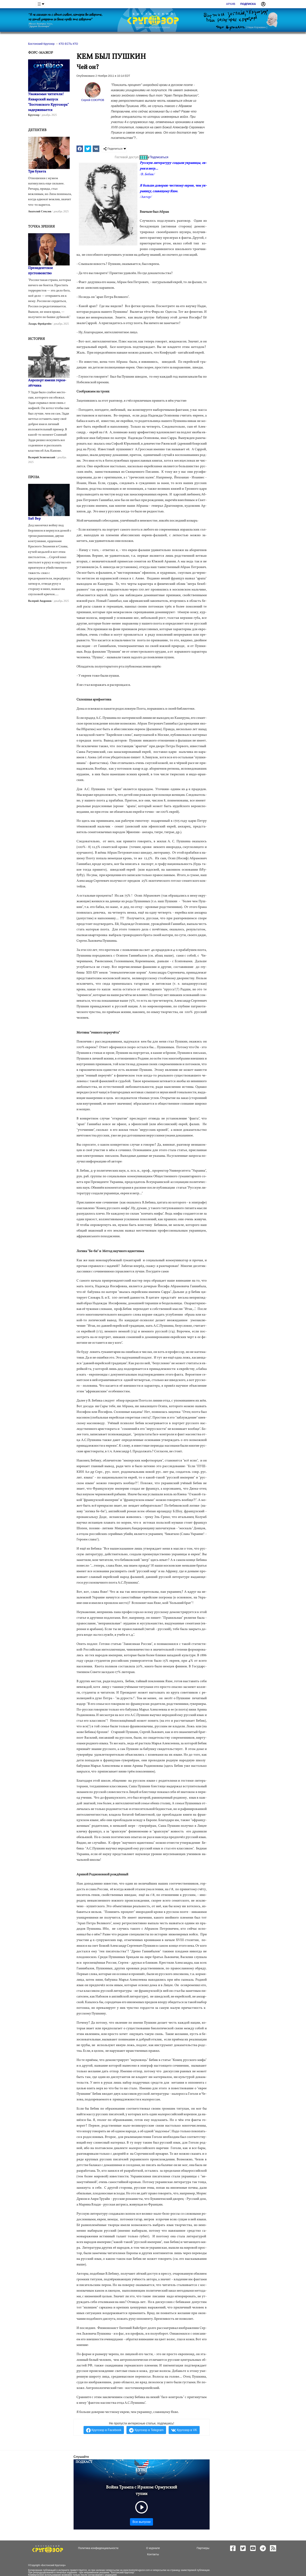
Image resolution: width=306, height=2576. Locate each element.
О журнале (153, 2548)
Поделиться (112, 148)
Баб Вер (34, 518)
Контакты (153, 2554)
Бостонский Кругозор (53, 2565)
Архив (230, 3)
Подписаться (159, 157)
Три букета (37, 171)
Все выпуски (141, 2521)
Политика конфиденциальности (98, 2548)
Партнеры (203, 2548)
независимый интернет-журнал (153, 27)
